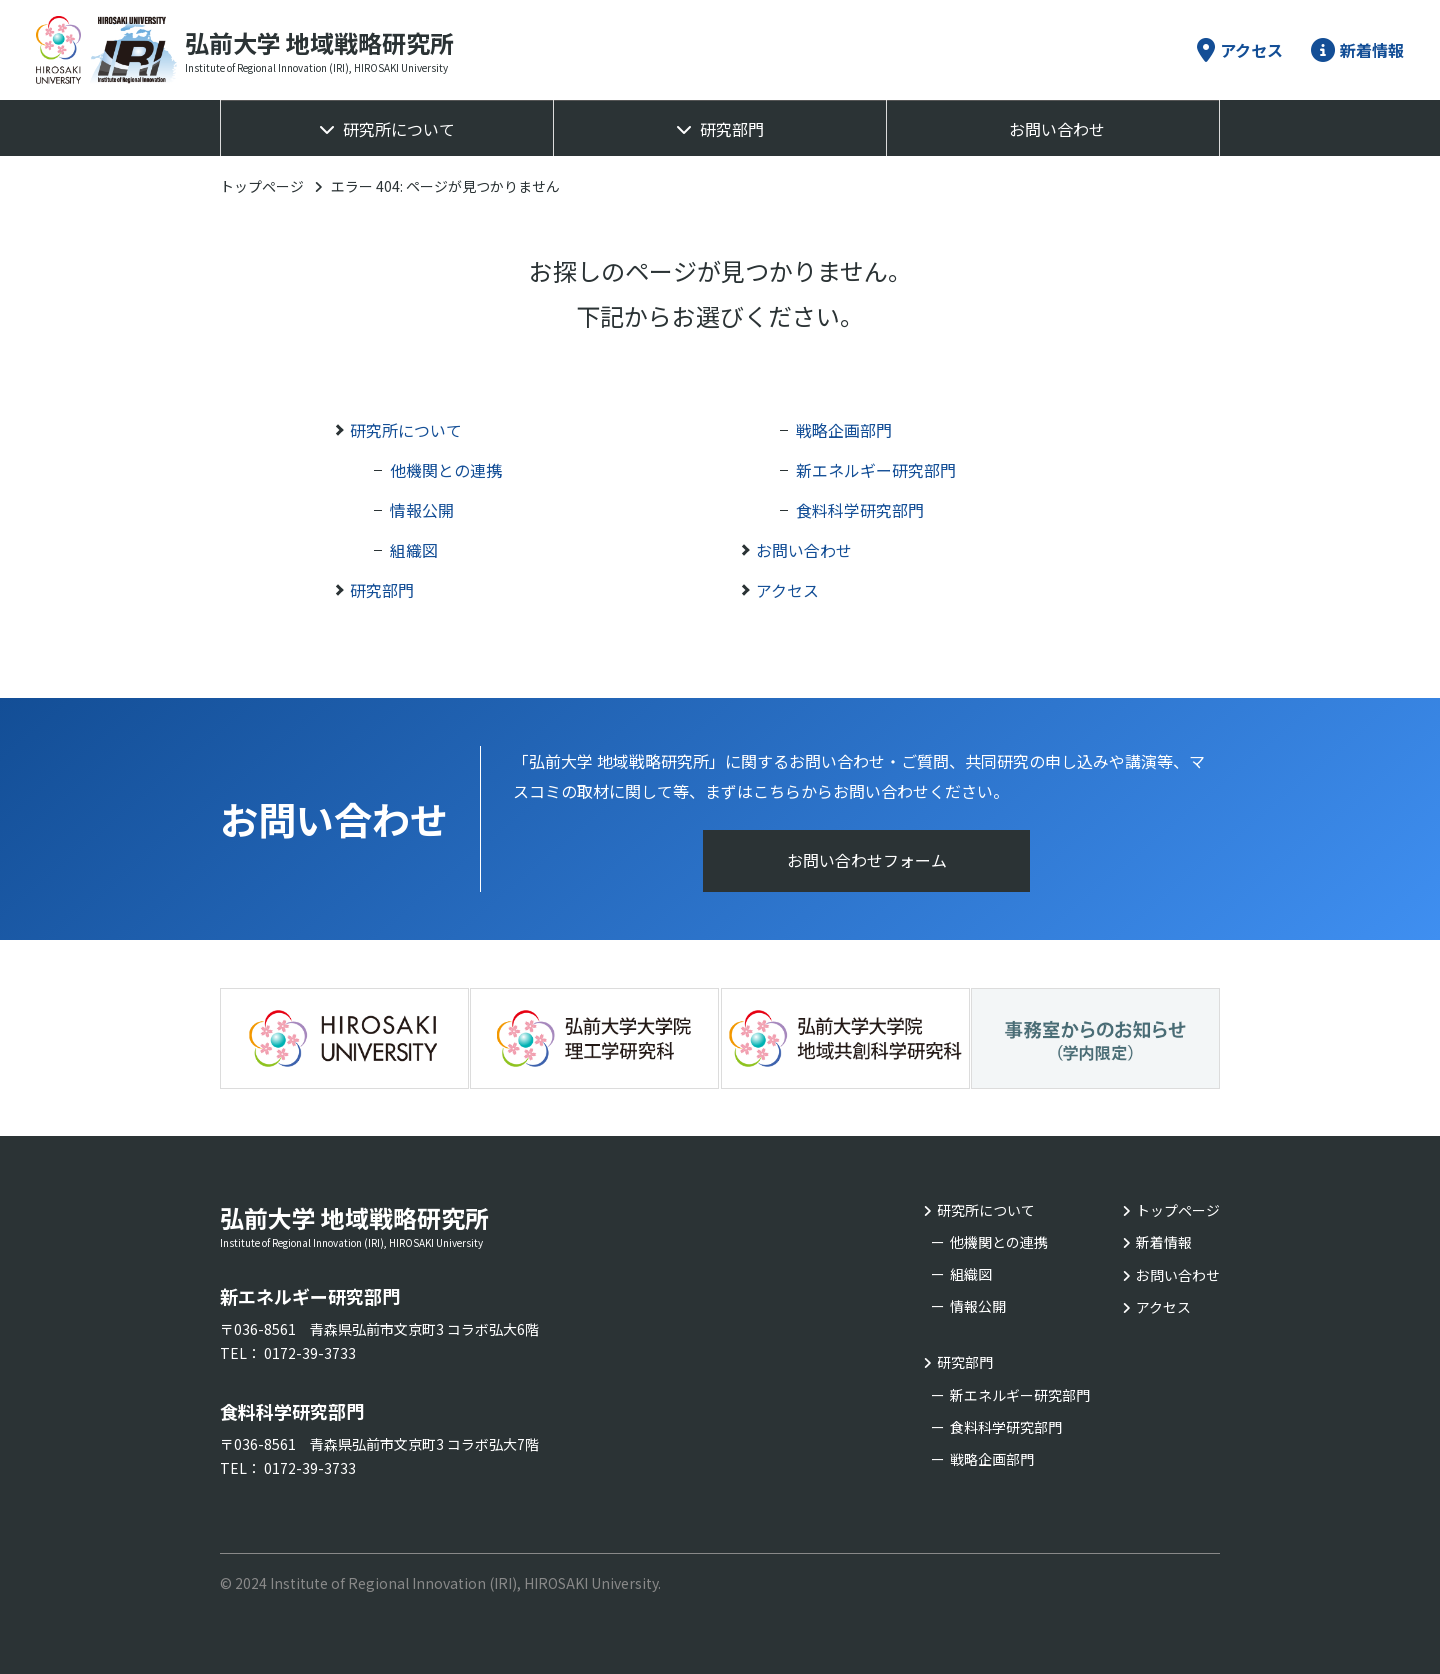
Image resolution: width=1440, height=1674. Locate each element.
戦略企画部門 (844, 430)
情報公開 (422, 510)
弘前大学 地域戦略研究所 (420, 1219)
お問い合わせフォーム (867, 861)
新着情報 (1357, 50)
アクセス (1240, 50)
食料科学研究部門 (860, 510)
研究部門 (732, 129)
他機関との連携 (446, 470)
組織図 (414, 550)
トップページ (262, 186)
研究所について (399, 129)
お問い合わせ (1057, 129)
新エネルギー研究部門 (876, 470)
